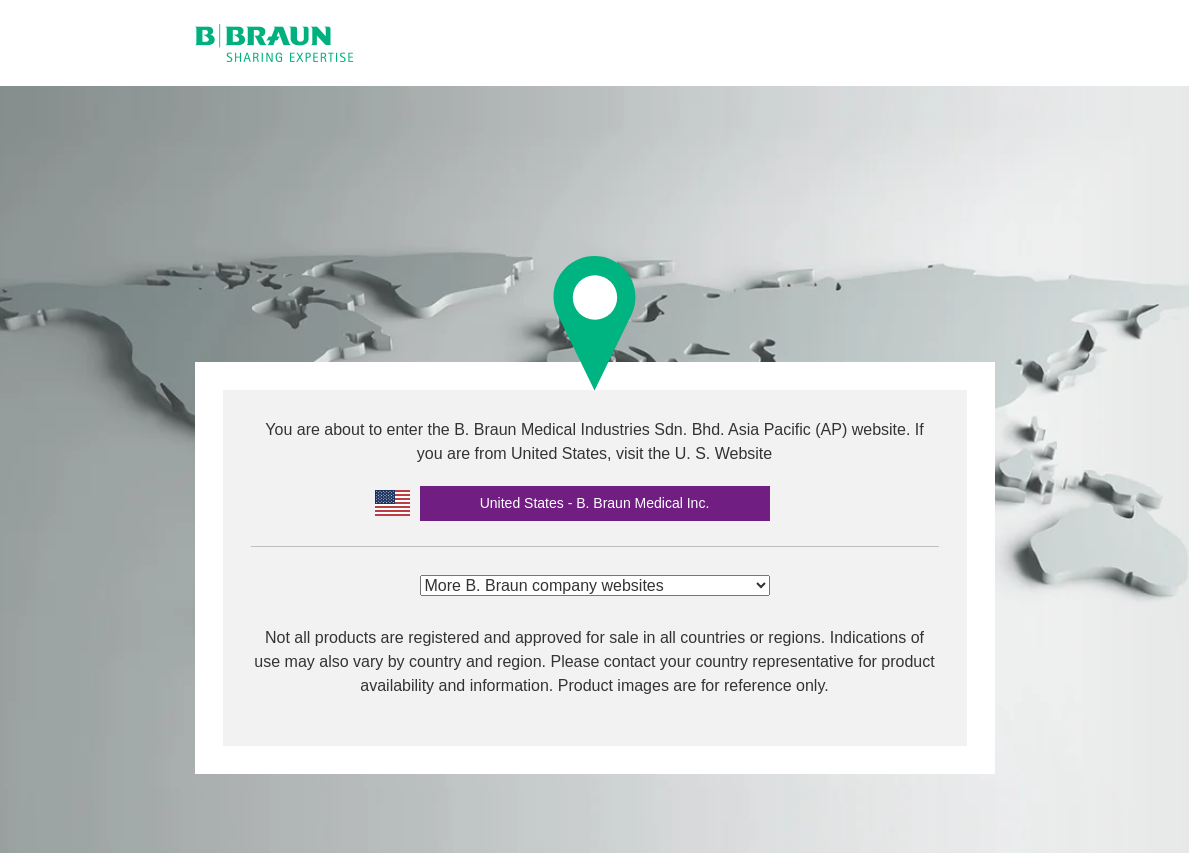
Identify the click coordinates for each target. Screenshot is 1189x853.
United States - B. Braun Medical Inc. (595, 503)
